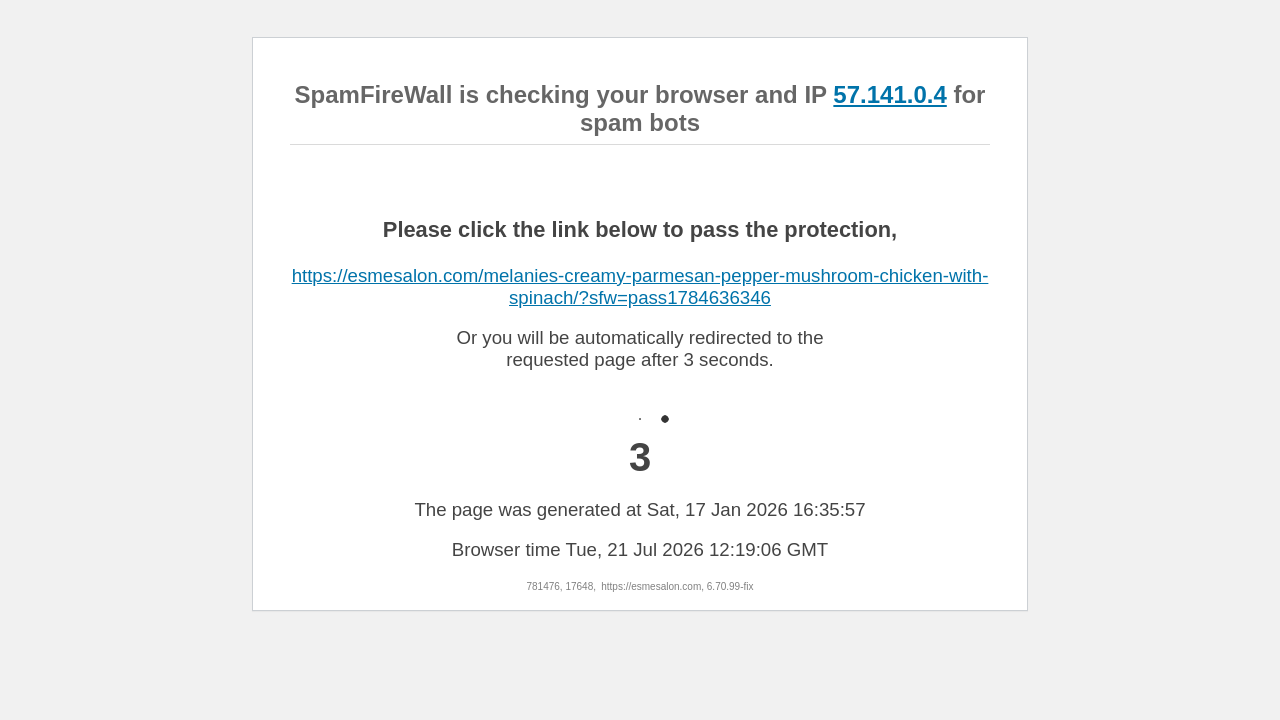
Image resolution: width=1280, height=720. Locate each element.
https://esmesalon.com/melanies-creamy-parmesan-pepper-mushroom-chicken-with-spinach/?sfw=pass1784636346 (640, 286)
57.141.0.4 (889, 94)
